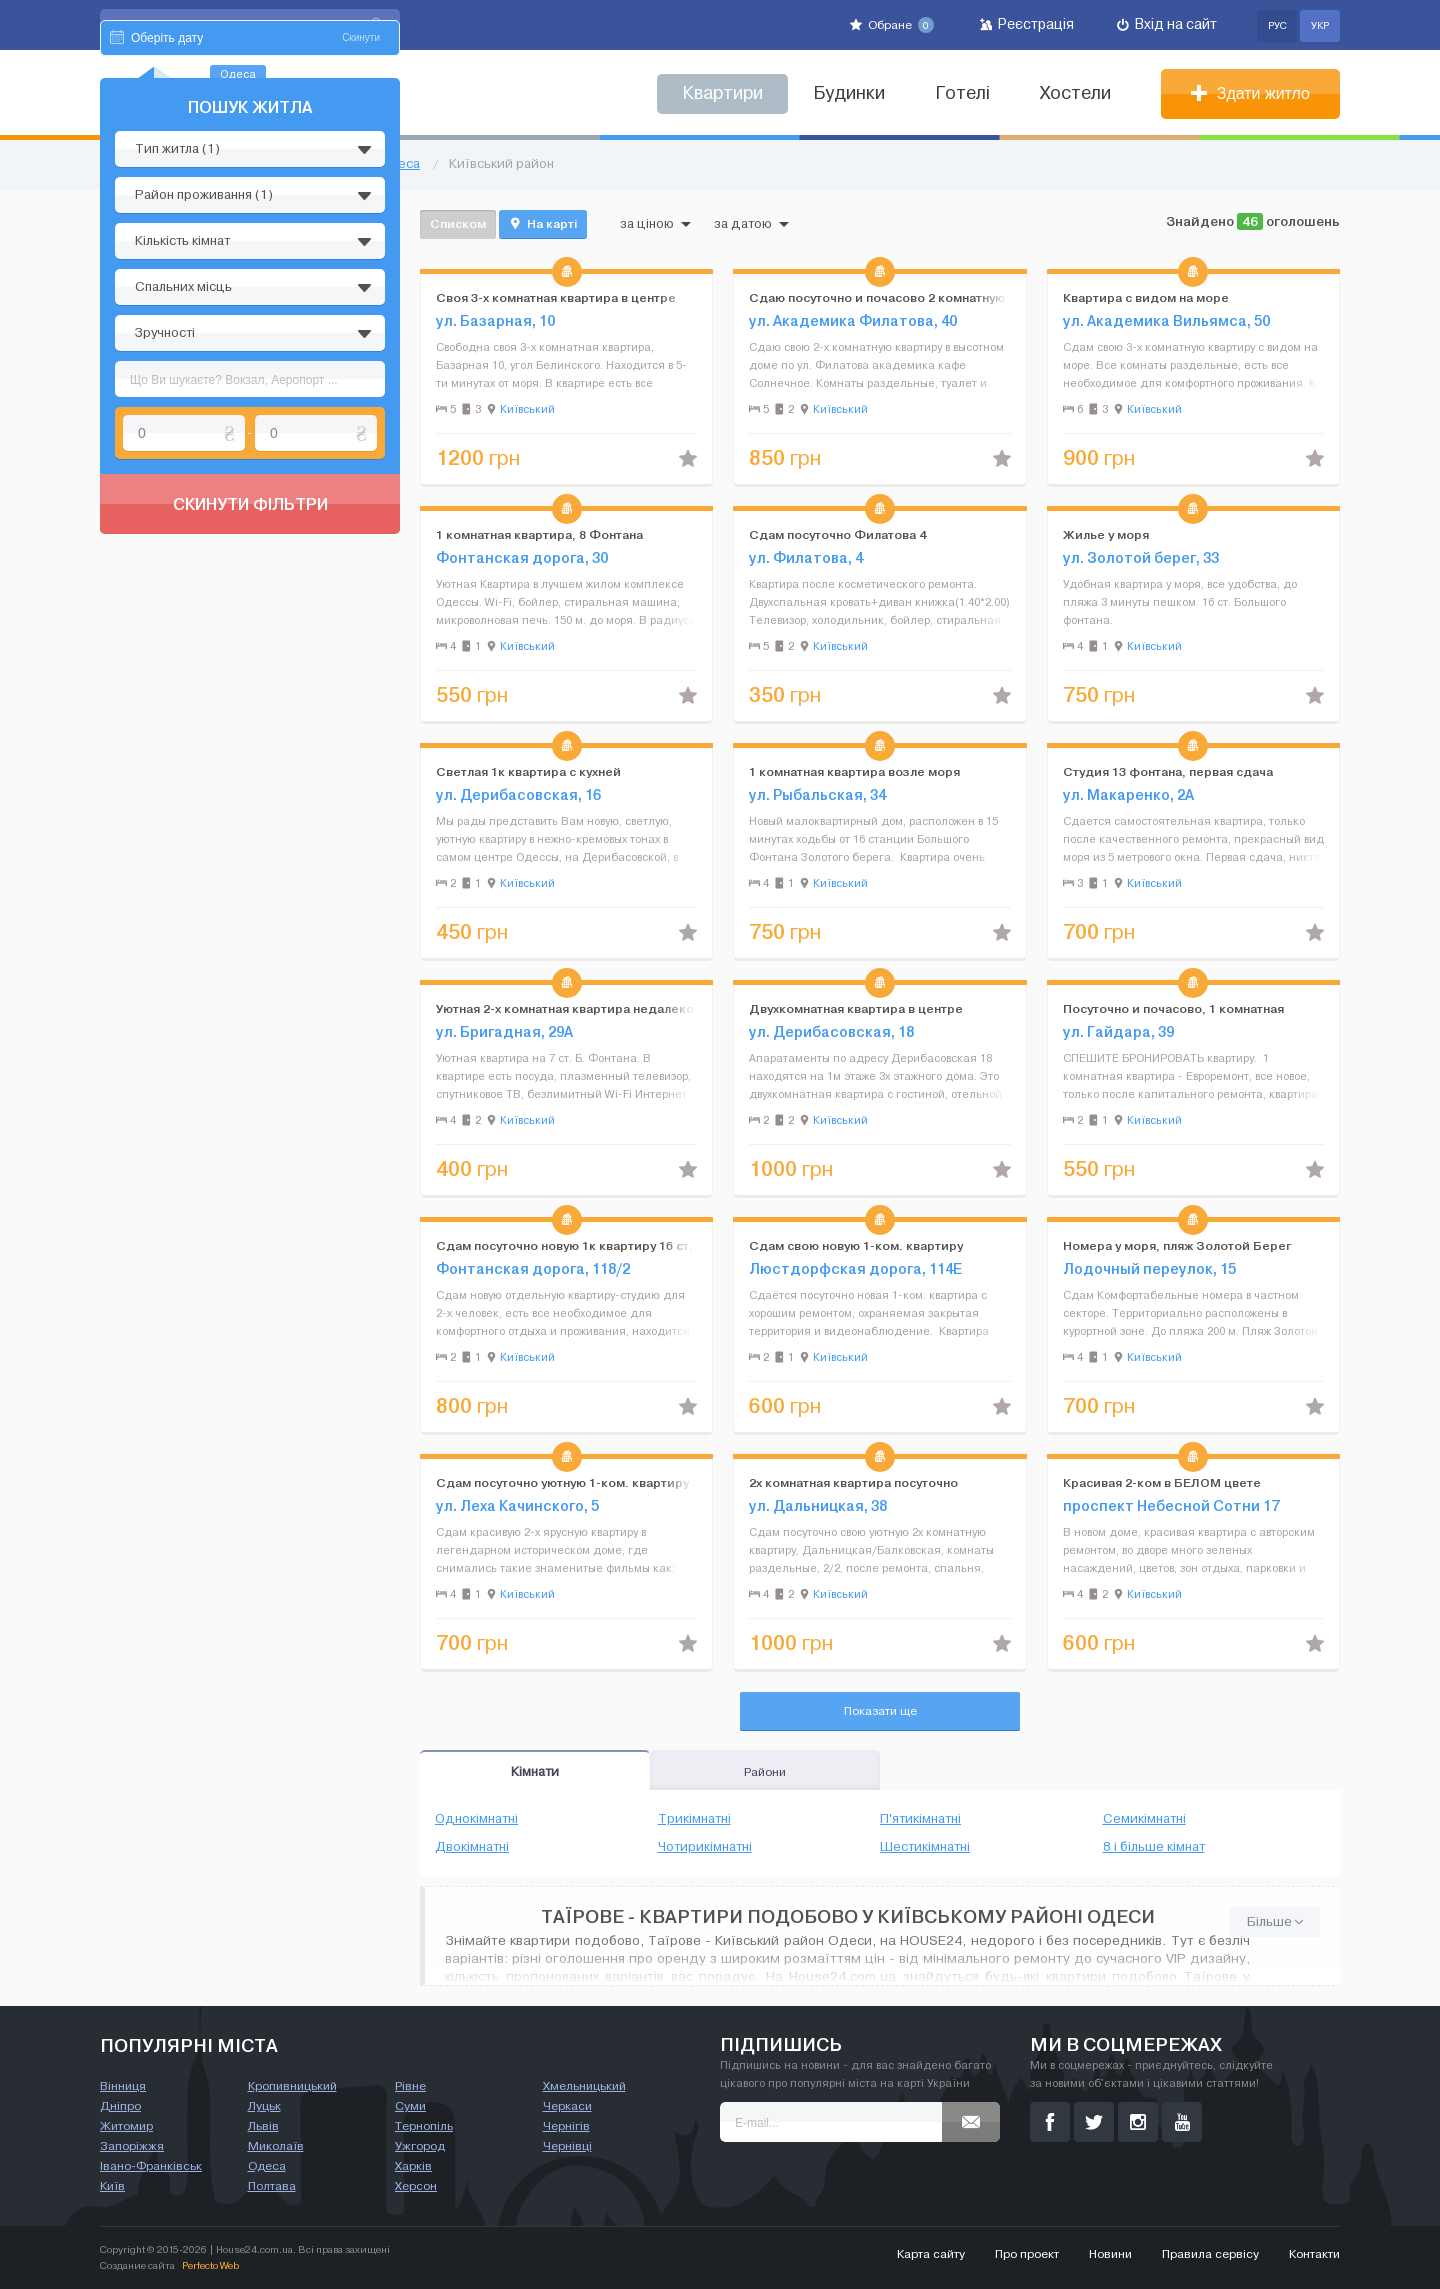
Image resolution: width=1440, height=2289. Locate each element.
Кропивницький (292, 2086)
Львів (263, 2126)
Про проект (1027, 2254)
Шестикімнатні (925, 1847)
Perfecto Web (210, 2265)
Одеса (267, 2166)
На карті (543, 224)
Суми (410, 2106)
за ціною (655, 224)
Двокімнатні (472, 1847)
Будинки (849, 93)
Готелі (962, 93)
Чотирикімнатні (705, 1847)
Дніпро (120, 2106)
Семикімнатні (1144, 1819)
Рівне (410, 2086)
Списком (458, 223)
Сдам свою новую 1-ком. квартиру (856, 1245)
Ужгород (420, 2146)
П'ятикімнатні (920, 1819)
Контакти (1314, 2254)
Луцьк (264, 2106)
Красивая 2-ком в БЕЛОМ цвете (1162, 1482)
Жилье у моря (1106, 534)
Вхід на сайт (1167, 24)
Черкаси (567, 2106)
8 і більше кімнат (1154, 1847)
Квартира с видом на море (1146, 297)
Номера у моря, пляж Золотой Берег (1177, 1245)
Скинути (361, 227)
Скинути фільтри (250, 694)
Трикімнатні (694, 1819)
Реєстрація (1027, 24)
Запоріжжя (132, 2146)
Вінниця (123, 2086)
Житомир (126, 2126)
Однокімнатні (476, 1819)
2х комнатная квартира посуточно (853, 1482)
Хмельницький (584, 2086)
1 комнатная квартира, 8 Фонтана (539, 534)
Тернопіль (424, 2126)
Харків (413, 2166)
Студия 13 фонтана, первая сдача (1168, 771)
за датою (751, 224)
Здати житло (1250, 93)
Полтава (272, 2186)
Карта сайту (931, 2254)
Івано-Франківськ (151, 2166)
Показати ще (880, 1711)
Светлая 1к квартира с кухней (528, 771)
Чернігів (566, 2126)
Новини (1110, 2254)
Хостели (1075, 93)
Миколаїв (276, 2146)
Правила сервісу (1210, 2254)
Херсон (416, 2186)
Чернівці (567, 2146)
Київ (112, 2186)
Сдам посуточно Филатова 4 (837, 534)
